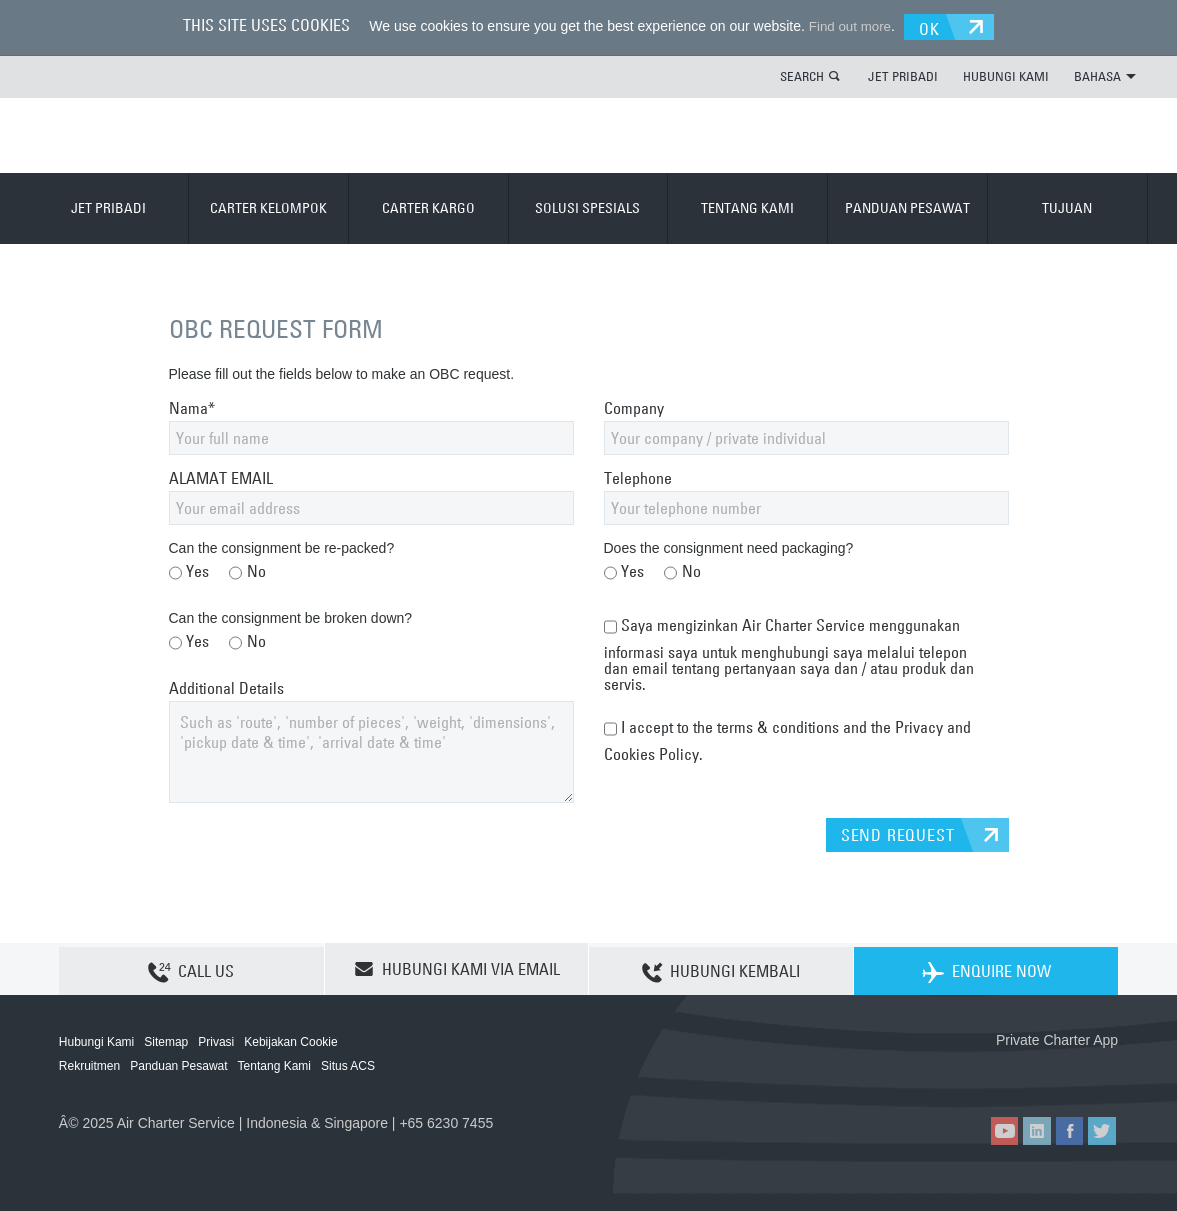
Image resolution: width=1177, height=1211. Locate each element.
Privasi (216, 1041)
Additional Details (226, 687)
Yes (189, 572)
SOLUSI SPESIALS (587, 207)
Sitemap (166, 1041)
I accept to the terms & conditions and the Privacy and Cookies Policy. (788, 736)
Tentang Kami (274, 1065)
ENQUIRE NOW (986, 969)
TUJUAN (1067, 207)
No (247, 572)
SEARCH (802, 75)
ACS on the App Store (985, 1071)
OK (936, 26)
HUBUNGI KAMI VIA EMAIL (457, 968)
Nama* (192, 407)
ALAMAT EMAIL (221, 477)
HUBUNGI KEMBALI (721, 969)
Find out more (845, 26)
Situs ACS (348, 1065)
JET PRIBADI (903, 75)
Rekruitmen (89, 1065)
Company (634, 407)
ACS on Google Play (1075, 1071)
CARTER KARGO (428, 207)
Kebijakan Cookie (290, 1041)
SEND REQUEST (898, 834)
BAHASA (1105, 75)
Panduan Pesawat (178, 1065)
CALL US (191, 969)
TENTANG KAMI (747, 207)
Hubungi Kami (96, 1041)
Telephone (638, 477)
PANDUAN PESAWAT (907, 207)
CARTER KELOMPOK (268, 207)
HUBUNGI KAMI (1006, 75)
